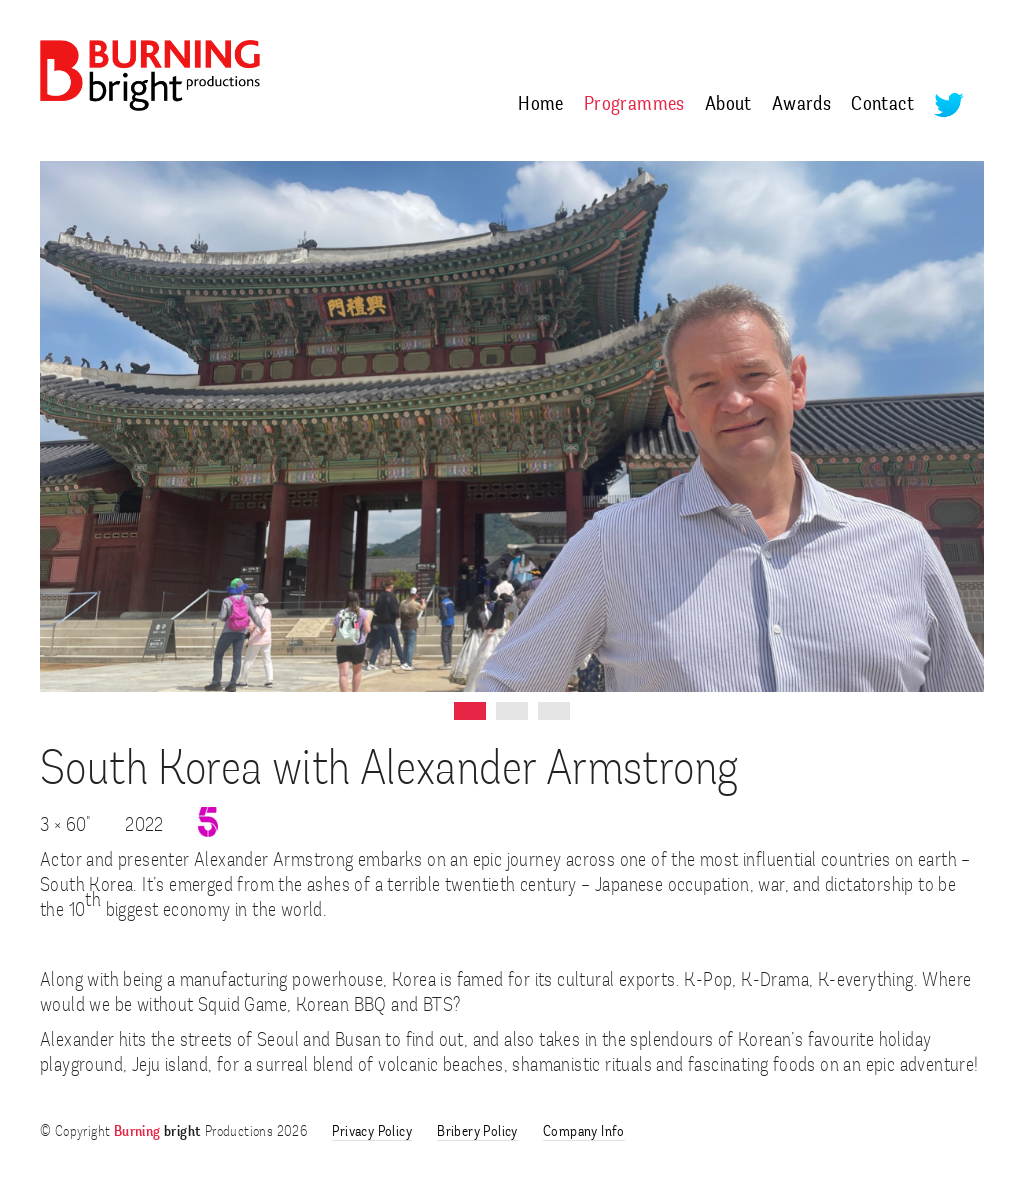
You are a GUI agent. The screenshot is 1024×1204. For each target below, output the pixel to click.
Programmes (634, 105)
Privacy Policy (372, 1132)
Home (541, 105)
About (728, 105)
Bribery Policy (477, 1132)
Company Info (584, 1132)
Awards (801, 105)
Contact (882, 105)
